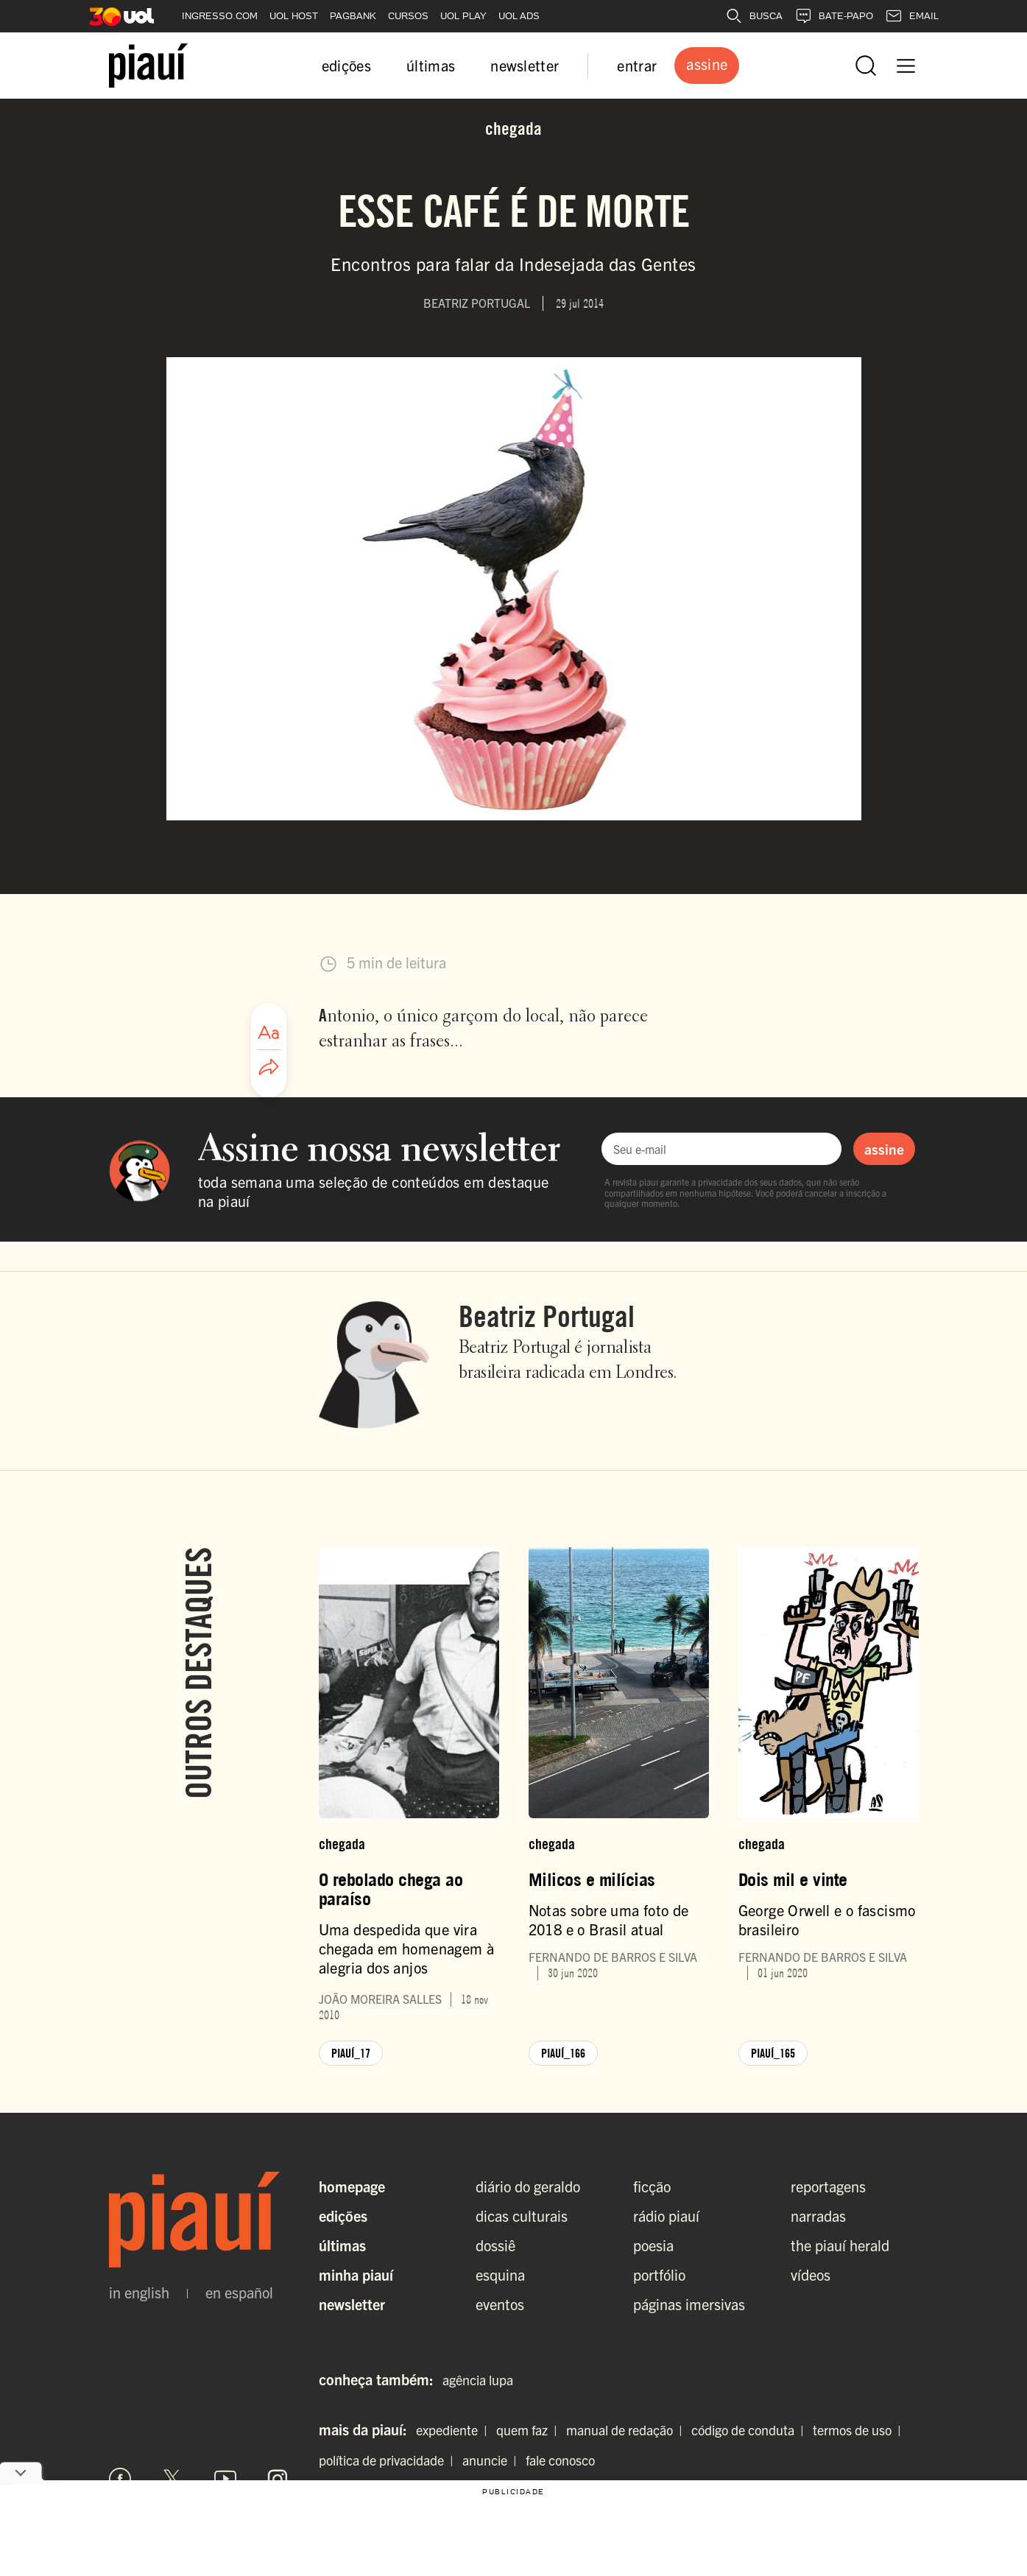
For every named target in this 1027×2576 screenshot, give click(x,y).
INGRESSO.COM (220, 15)
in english (139, 2292)
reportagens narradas (828, 2201)
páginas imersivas (689, 2304)
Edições (343, 2215)
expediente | (454, 2429)
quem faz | (529, 2429)
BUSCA (754, 16)
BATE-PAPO (833, 16)
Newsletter (352, 2304)
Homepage (352, 2186)
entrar (637, 65)
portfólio (659, 2274)
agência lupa (477, 2379)
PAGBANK (353, 15)
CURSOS (408, 15)
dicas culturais (522, 2215)
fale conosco (560, 2460)
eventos (500, 2304)
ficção (652, 2186)
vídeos (810, 2274)
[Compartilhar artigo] (268, 1067)
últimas (430, 65)
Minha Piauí (356, 2274)
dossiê (495, 2245)
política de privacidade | (389, 2460)
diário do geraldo (528, 2186)
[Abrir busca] (865, 65)
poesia (653, 2245)
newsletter (524, 65)
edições (346, 65)
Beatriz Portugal (547, 1316)
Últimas (342, 2245)
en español (239, 2292)
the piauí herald (840, 2245)
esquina (500, 2274)
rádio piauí (666, 2215)
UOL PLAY (463, 15)
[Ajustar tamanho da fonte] (268, 1032)
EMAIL (912, 16)
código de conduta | (750, 2429)
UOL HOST (293, 15)
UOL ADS (519, 15)
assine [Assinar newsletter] (884, 1149)
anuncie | (492, 2460)
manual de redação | (627, 2429)
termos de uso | (860, 2429)
